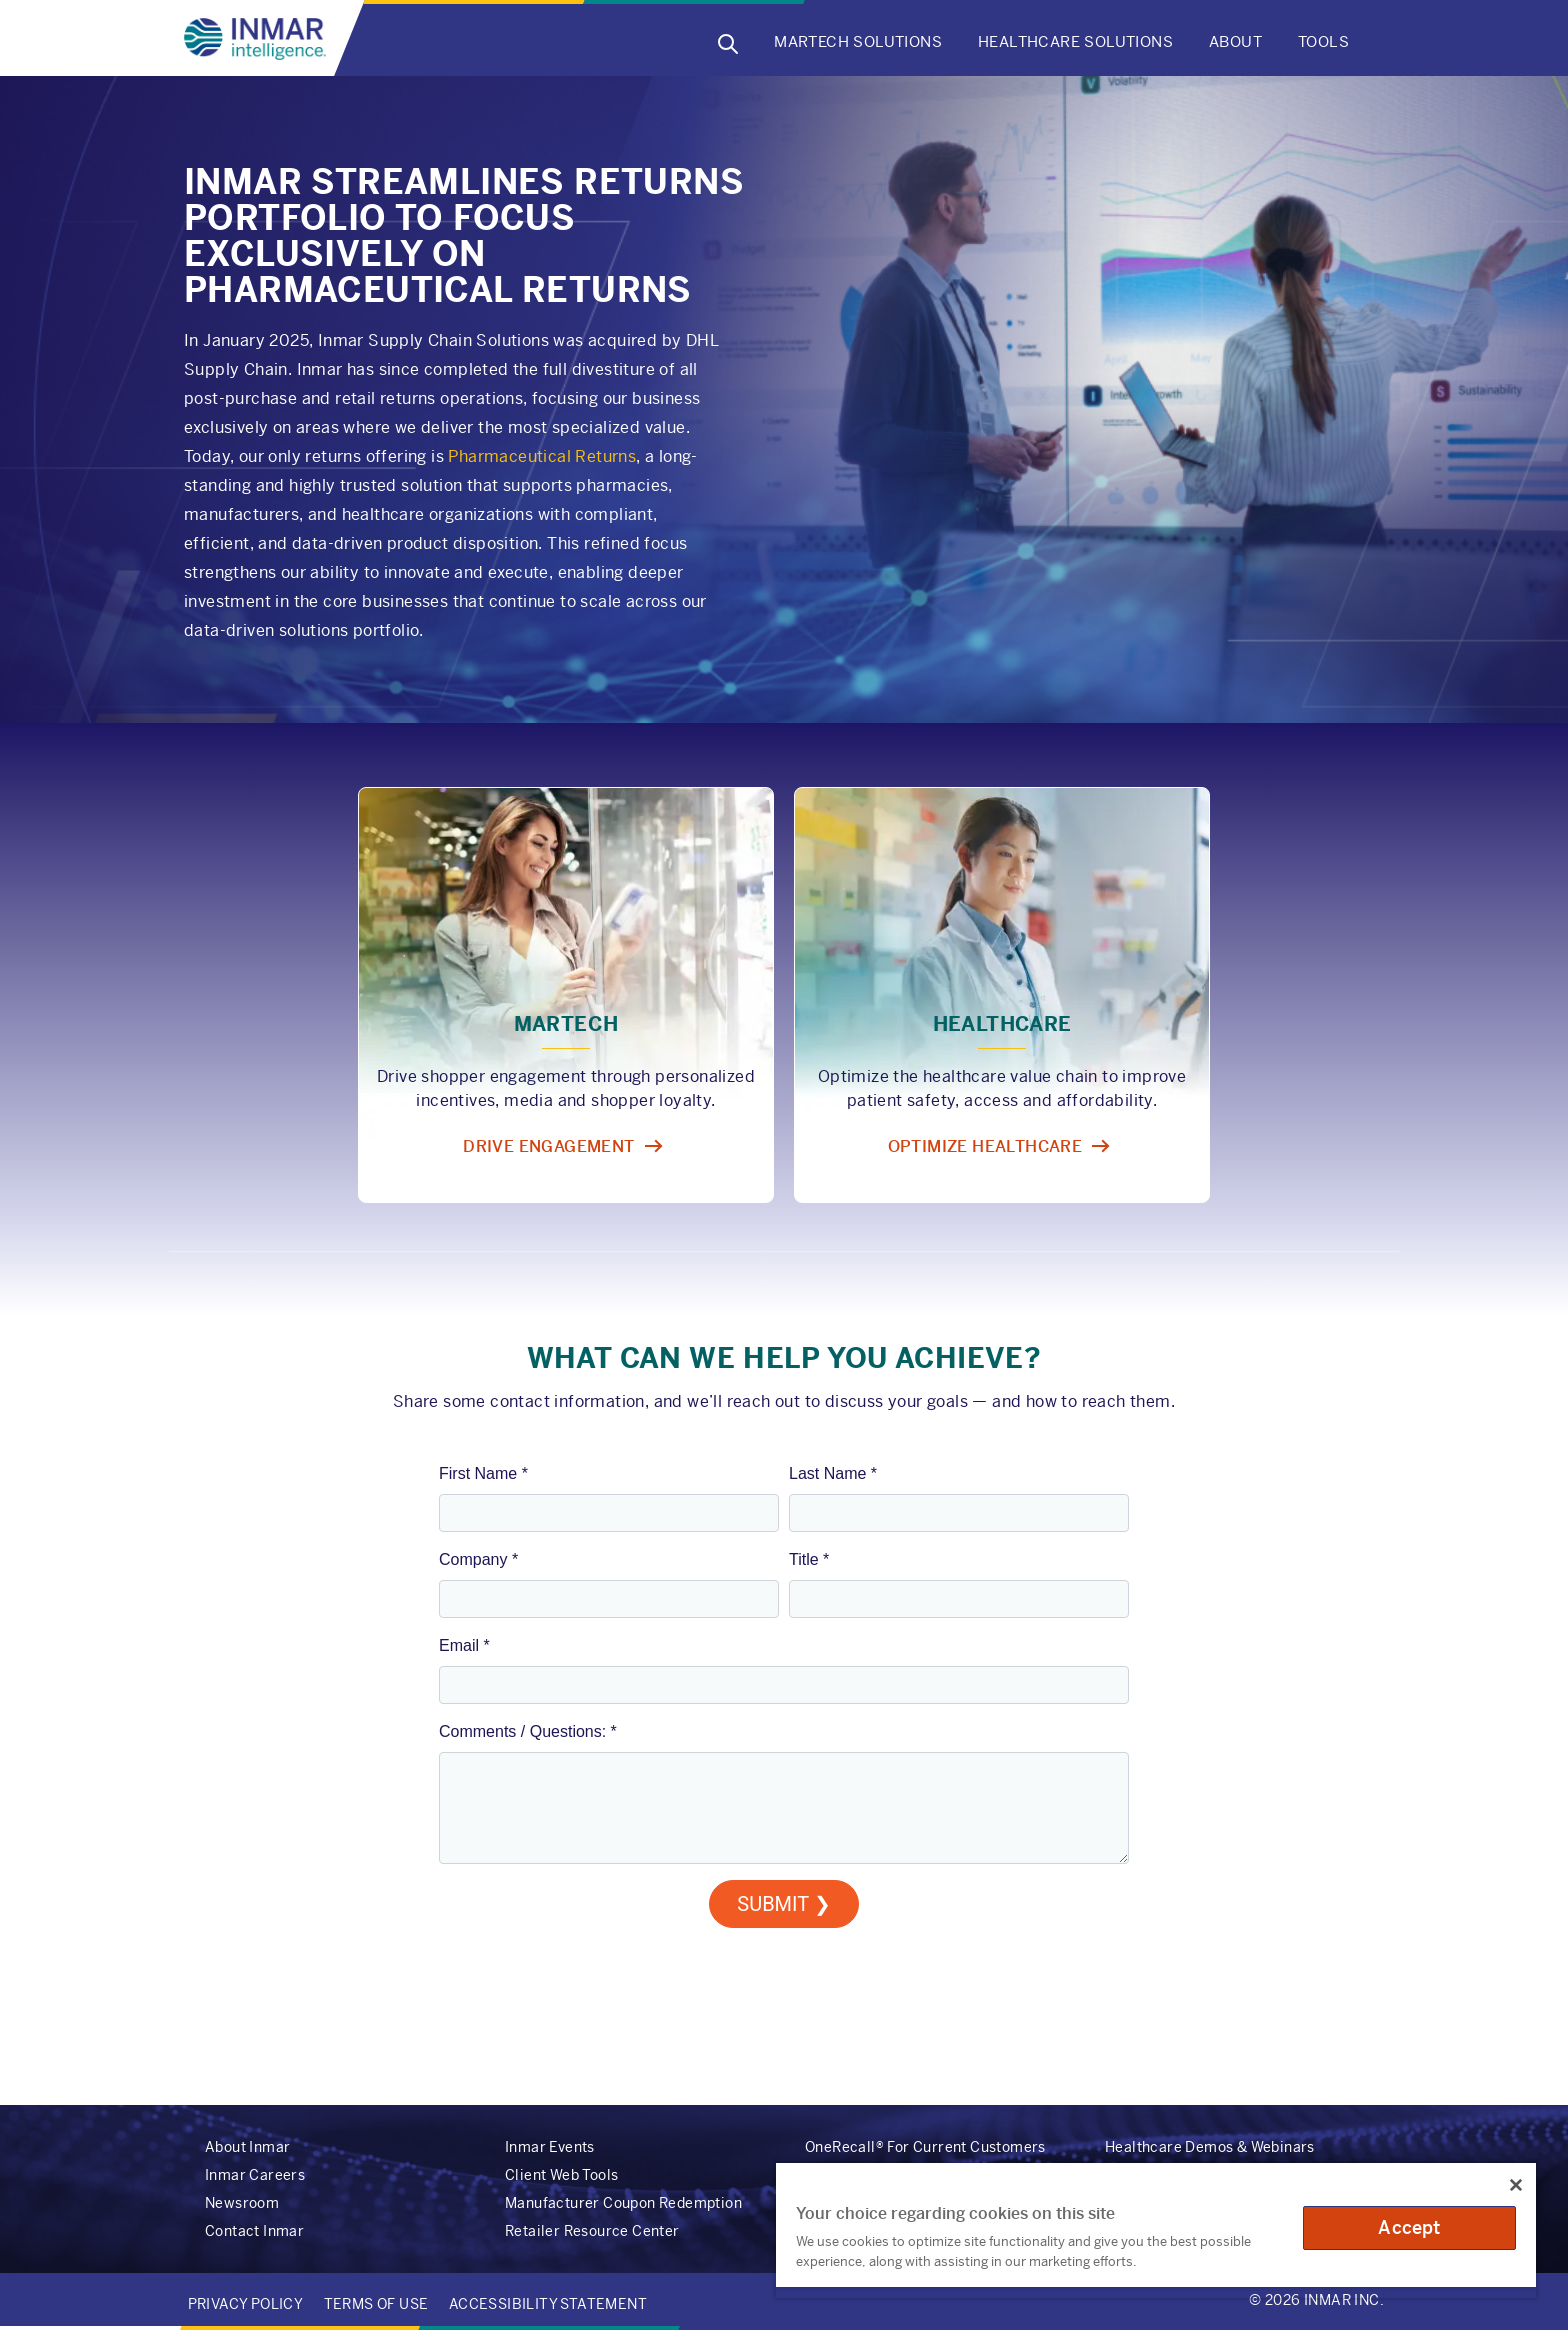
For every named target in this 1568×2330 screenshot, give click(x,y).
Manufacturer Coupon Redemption (623, 2203)
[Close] (1516, 2185)
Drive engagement (548, 1146)
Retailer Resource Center (592, 2231)
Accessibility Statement (548, 2304)
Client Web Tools (561, 2175)
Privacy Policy (246, 2304)
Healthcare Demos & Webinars (1210, 2147)
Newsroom (242, 2203)
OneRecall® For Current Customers (925, 2147)
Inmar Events (550, 2147)
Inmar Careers (255, 2175)
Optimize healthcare (985, 1146)
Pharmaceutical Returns (542, 456)
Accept (1409, 2227)
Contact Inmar (254, 2231)
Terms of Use (376, 2304)
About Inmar (247, 2147)
